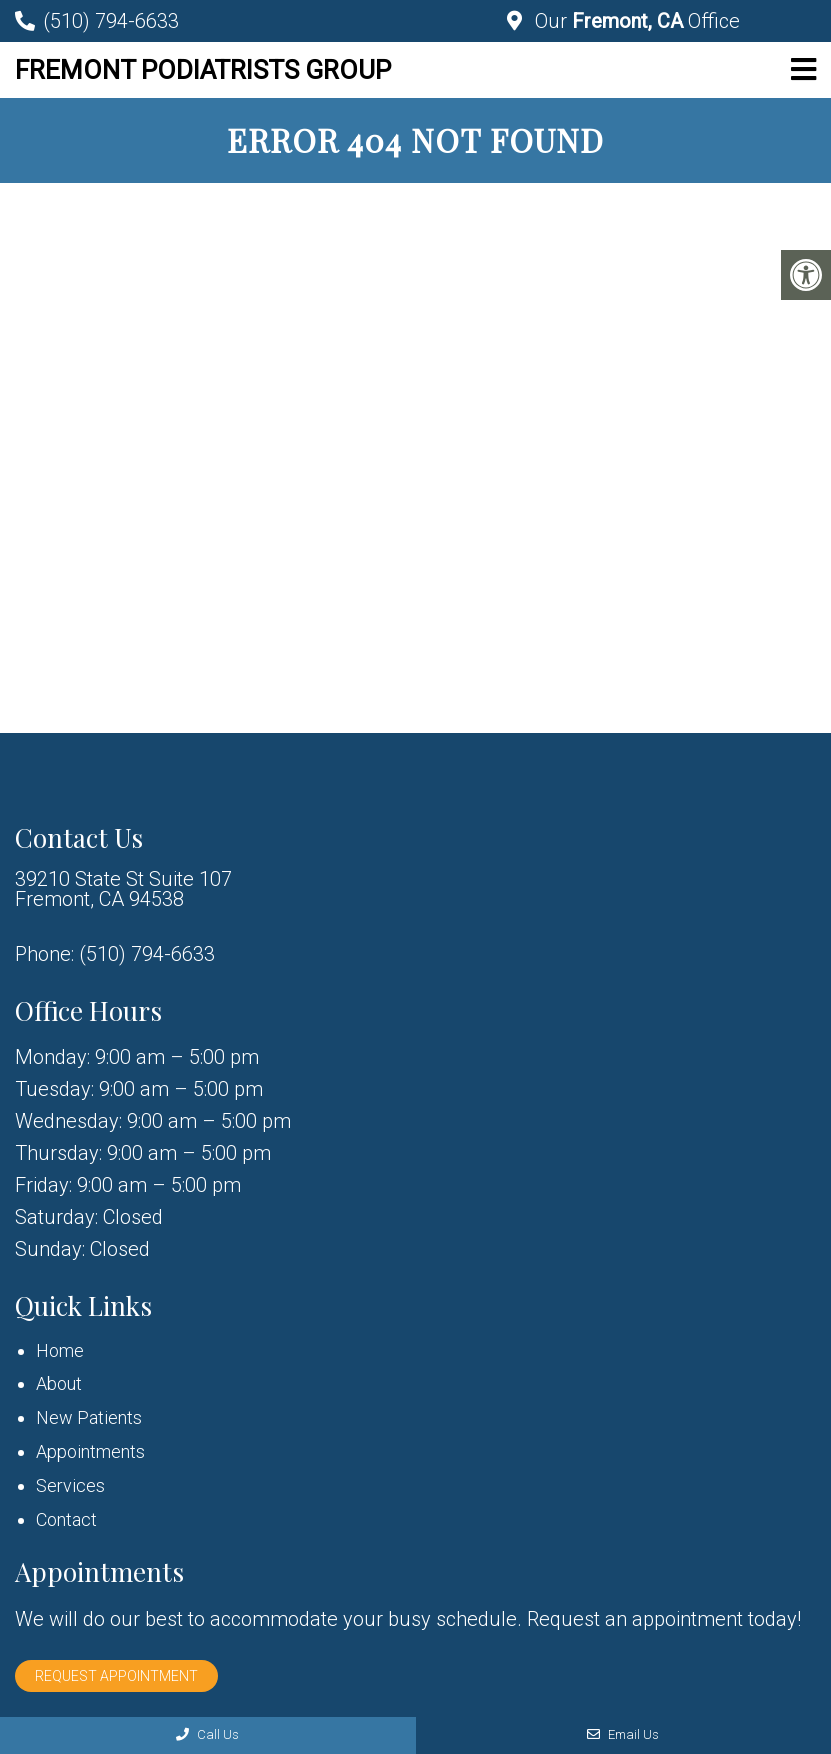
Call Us (207, 1734)
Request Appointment (116, 1676)
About (59, 1383)
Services (70, 1485)
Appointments (90, 1451)
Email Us (623, 1734)
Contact (66, 1519)
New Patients (89, 1417)
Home (60, 1350)
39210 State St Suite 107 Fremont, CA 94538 (123, 889)
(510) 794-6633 (111, 21)
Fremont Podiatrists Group (203, 70)
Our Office (635, 21)
